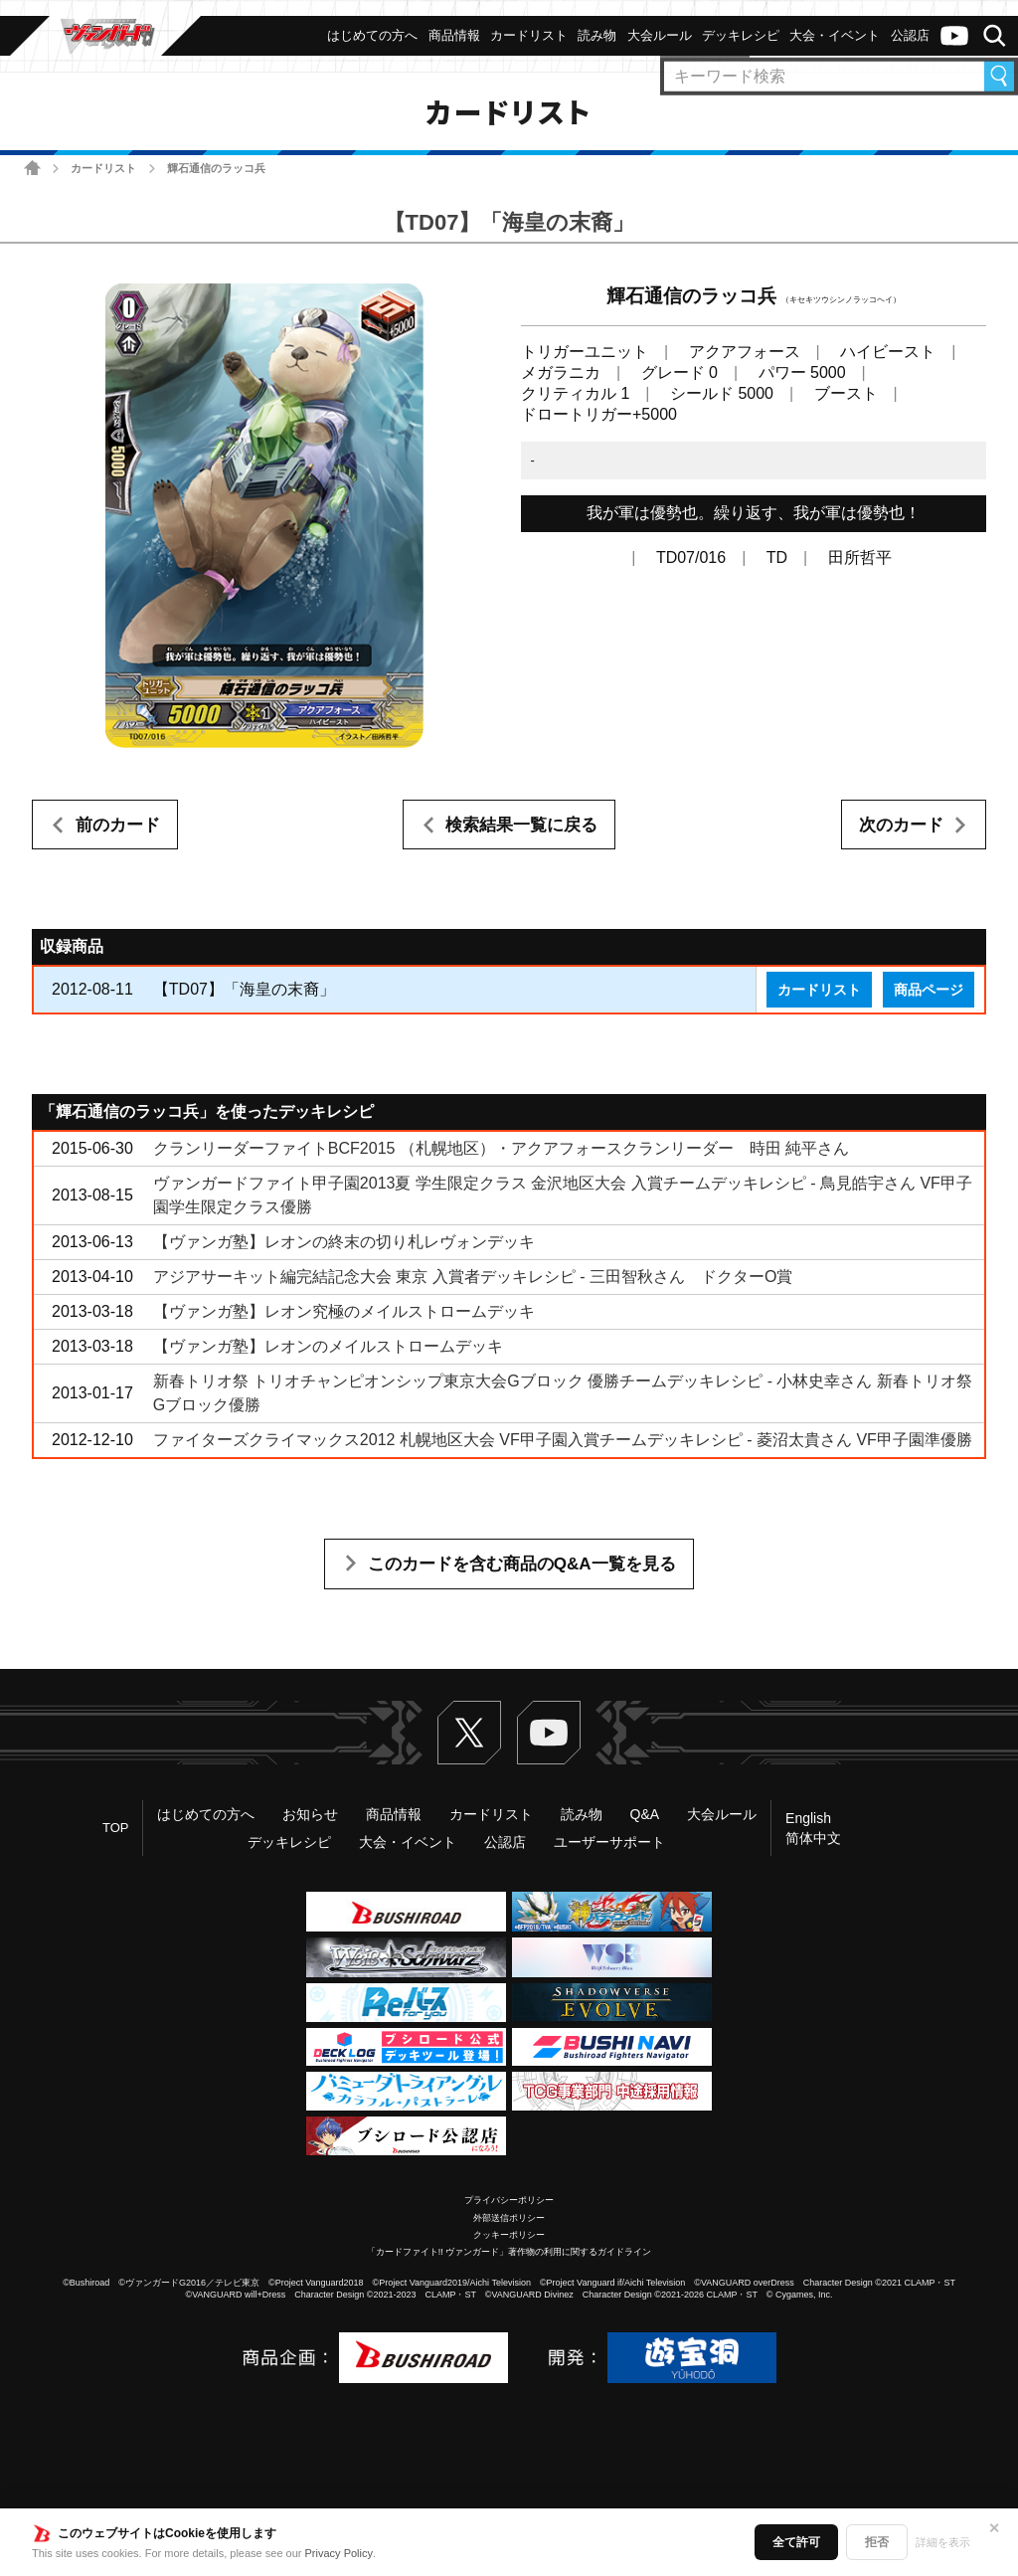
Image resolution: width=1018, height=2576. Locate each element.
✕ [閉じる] (994, 2528)
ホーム (32, 167)
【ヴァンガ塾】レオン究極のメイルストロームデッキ (344, 1311)
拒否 (877, 2542)
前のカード (118, 825)
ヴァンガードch (954, 36)
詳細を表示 (943, 2542)
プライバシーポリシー (509, 2200)
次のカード (901, 825)
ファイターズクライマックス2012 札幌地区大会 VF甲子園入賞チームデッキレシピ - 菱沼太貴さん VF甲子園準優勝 (562, 1439)
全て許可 (796, 2542)
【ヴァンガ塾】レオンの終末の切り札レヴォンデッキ (344, 1241)
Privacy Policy (339, 2553)
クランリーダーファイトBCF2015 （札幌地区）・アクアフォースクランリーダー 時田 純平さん (501, 1148)
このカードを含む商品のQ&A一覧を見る (522, 1564)
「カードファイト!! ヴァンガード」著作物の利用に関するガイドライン (509, 2252)
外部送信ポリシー (509, 2218)
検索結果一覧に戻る (521, 825)
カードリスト (103, 168)
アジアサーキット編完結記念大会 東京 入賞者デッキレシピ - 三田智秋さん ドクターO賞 (473, 1276)
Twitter (469, 1732)
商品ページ (928, 990)
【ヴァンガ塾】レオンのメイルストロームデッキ (328, 1346)
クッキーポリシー (509, 2235)
